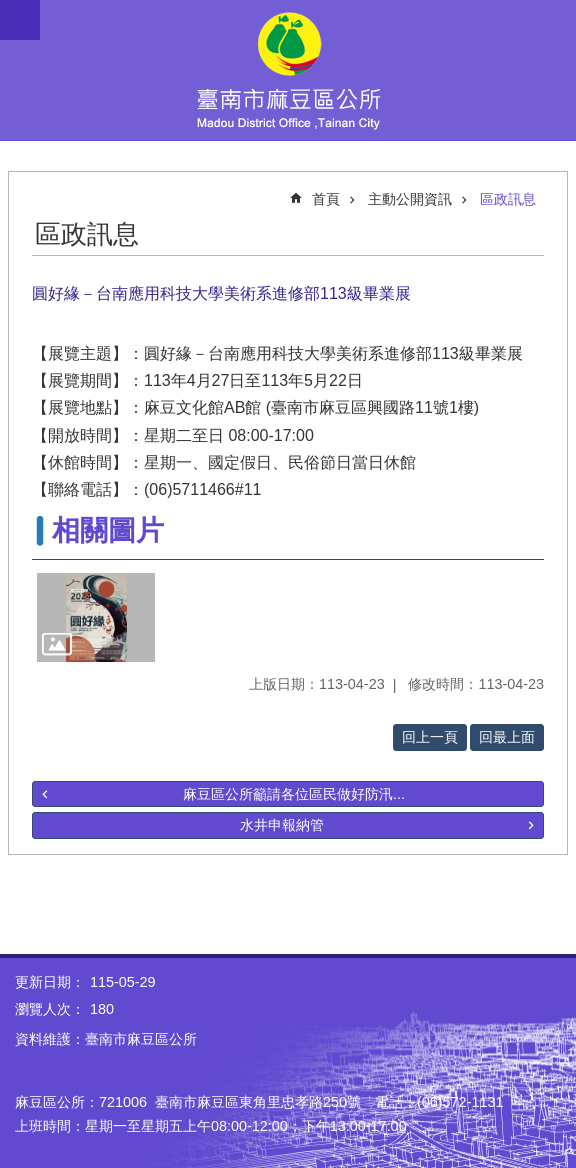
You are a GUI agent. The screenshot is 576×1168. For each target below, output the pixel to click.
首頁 (326, 199)
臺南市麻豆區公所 (288, 70)
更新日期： (50, 982)
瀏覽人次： (50, 1009)
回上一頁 (430, 737)
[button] (96, 617)
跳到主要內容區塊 (10, 10)
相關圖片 (108, 530)
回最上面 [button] (507, 737)
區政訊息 (508, 199)
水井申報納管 (282, 825)
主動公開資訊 (410, 199)
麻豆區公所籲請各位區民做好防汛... (294, 794)
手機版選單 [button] (20, 20)
